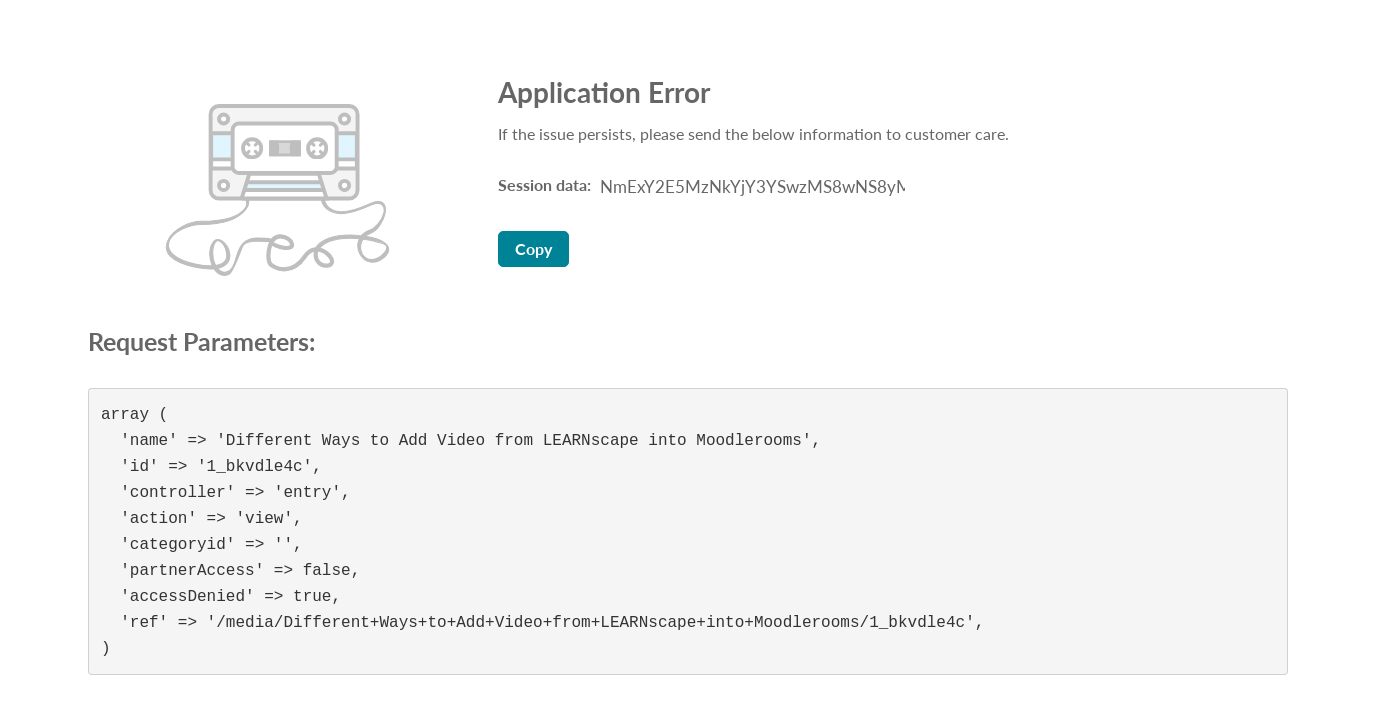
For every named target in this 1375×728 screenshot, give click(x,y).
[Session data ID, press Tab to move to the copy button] (750, 187)
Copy (533, 248)
